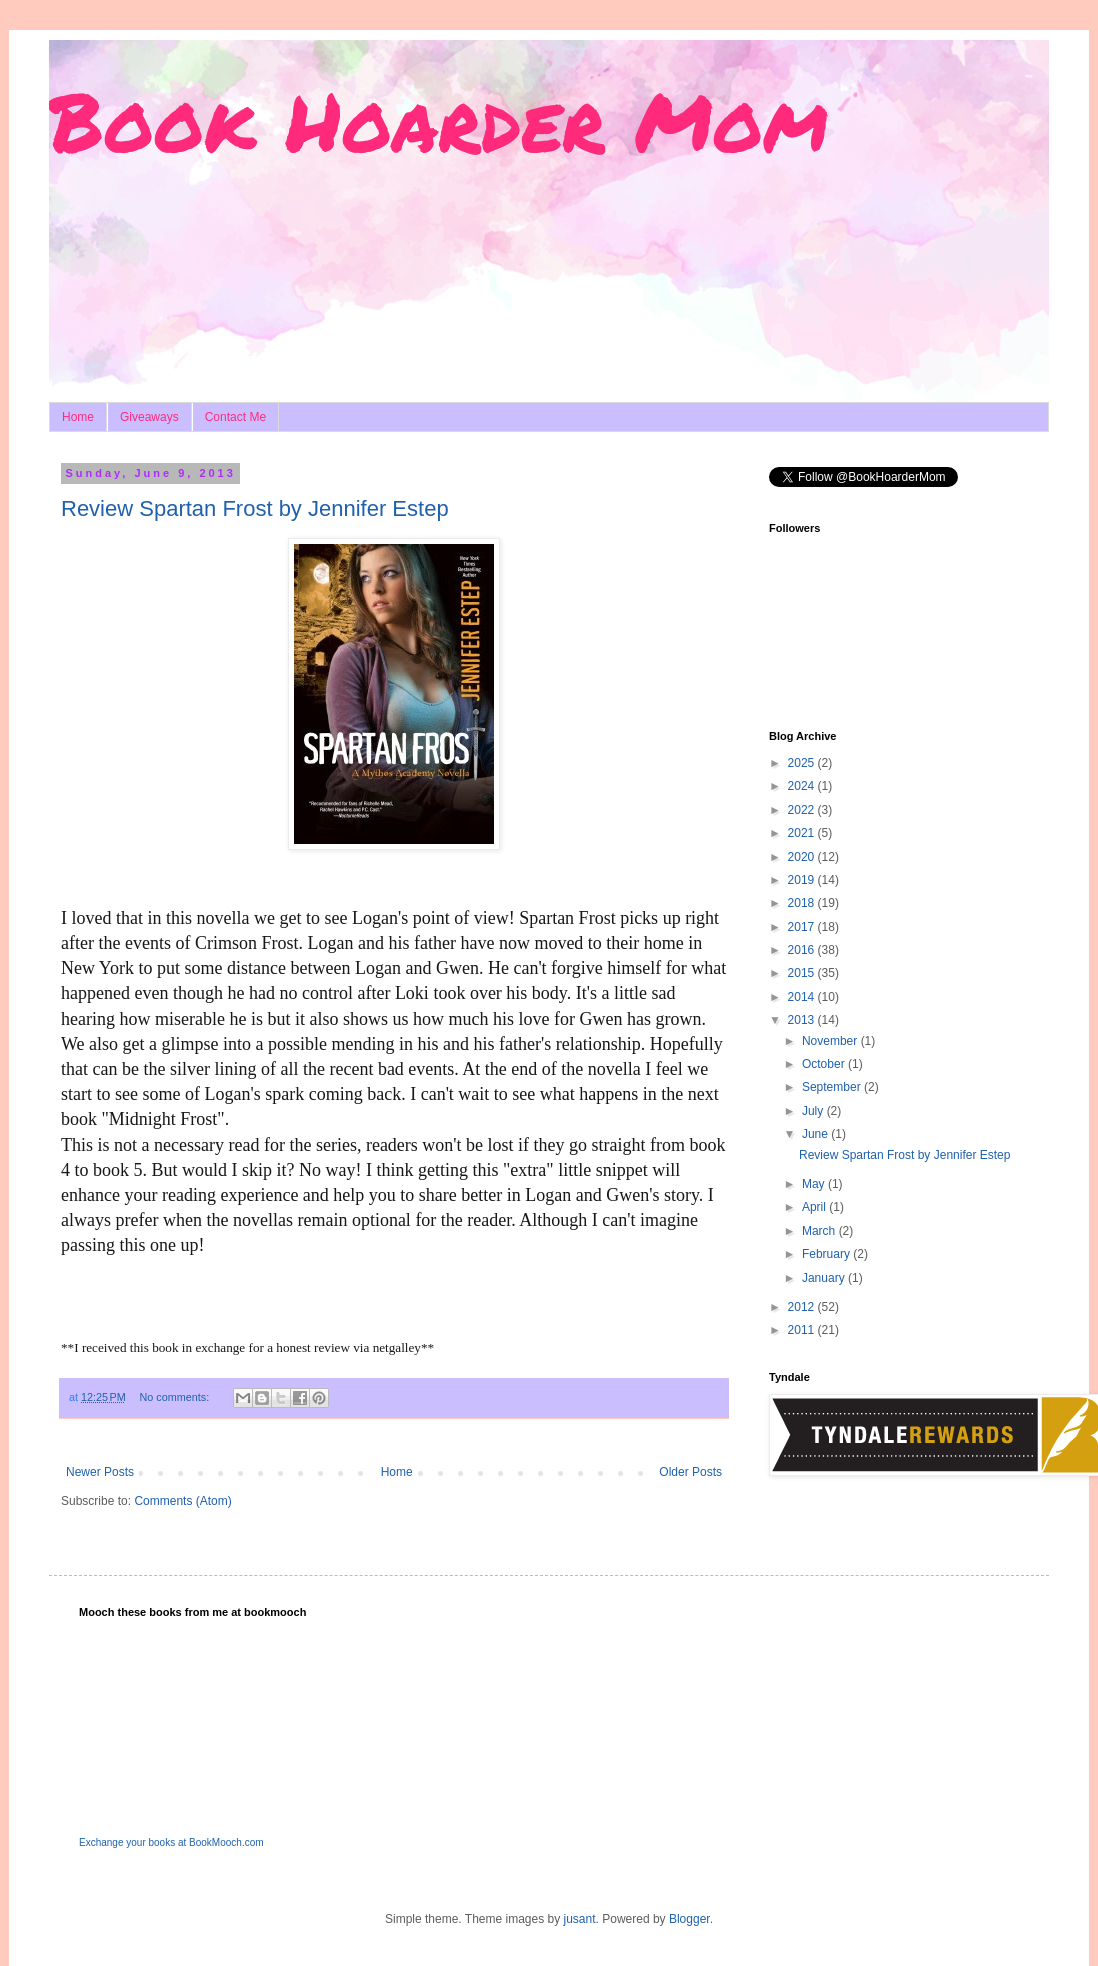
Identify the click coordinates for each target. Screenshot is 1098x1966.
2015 (803, 973)
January (825, 1278)
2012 (803, 1307)
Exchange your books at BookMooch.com (171, 1842)
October (825, 1064)
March (820, 1231)
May (815, 1184)
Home (78, 417)
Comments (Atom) (182, 1501)
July (814, 1111)
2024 (803, 786)
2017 (803, 927)
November (831, 1041)
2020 (803, 857)
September (833, 1087)
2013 (803, 1020)
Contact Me (235, 417)
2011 (803, 1330)
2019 (803, 880)
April (815, 1207)
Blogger (689, 1919)
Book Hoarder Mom (438, 120)
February (827, 1254)
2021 (803, 833)
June (816, 1134)
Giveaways (149, 417)
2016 (803, 950)
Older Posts (690, 1472)
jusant (580, 1919)
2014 (803, 997)
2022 (803, 810)
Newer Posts (100, 1472)
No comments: (176, 1397)
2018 (803, 903)
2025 (803, 763)
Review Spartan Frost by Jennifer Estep (255, 508)
